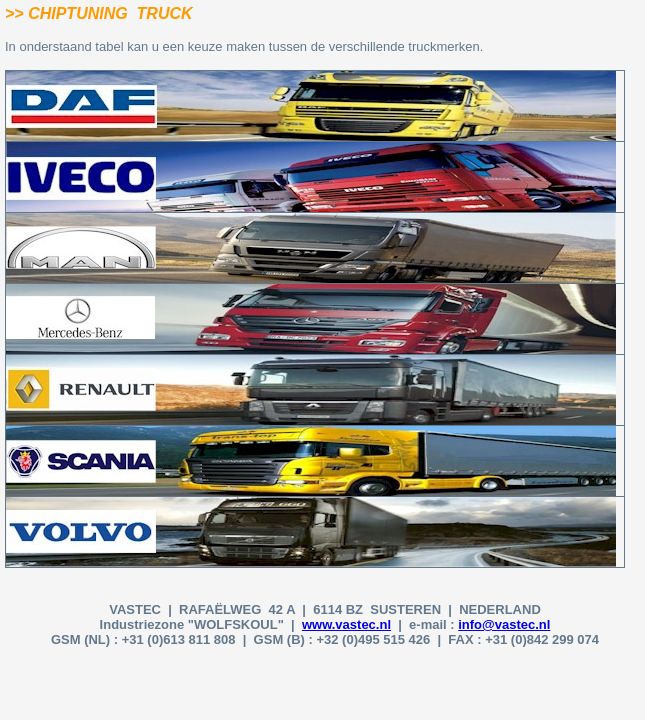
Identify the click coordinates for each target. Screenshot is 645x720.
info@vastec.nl (504, 624)
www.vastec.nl (346, 624)
